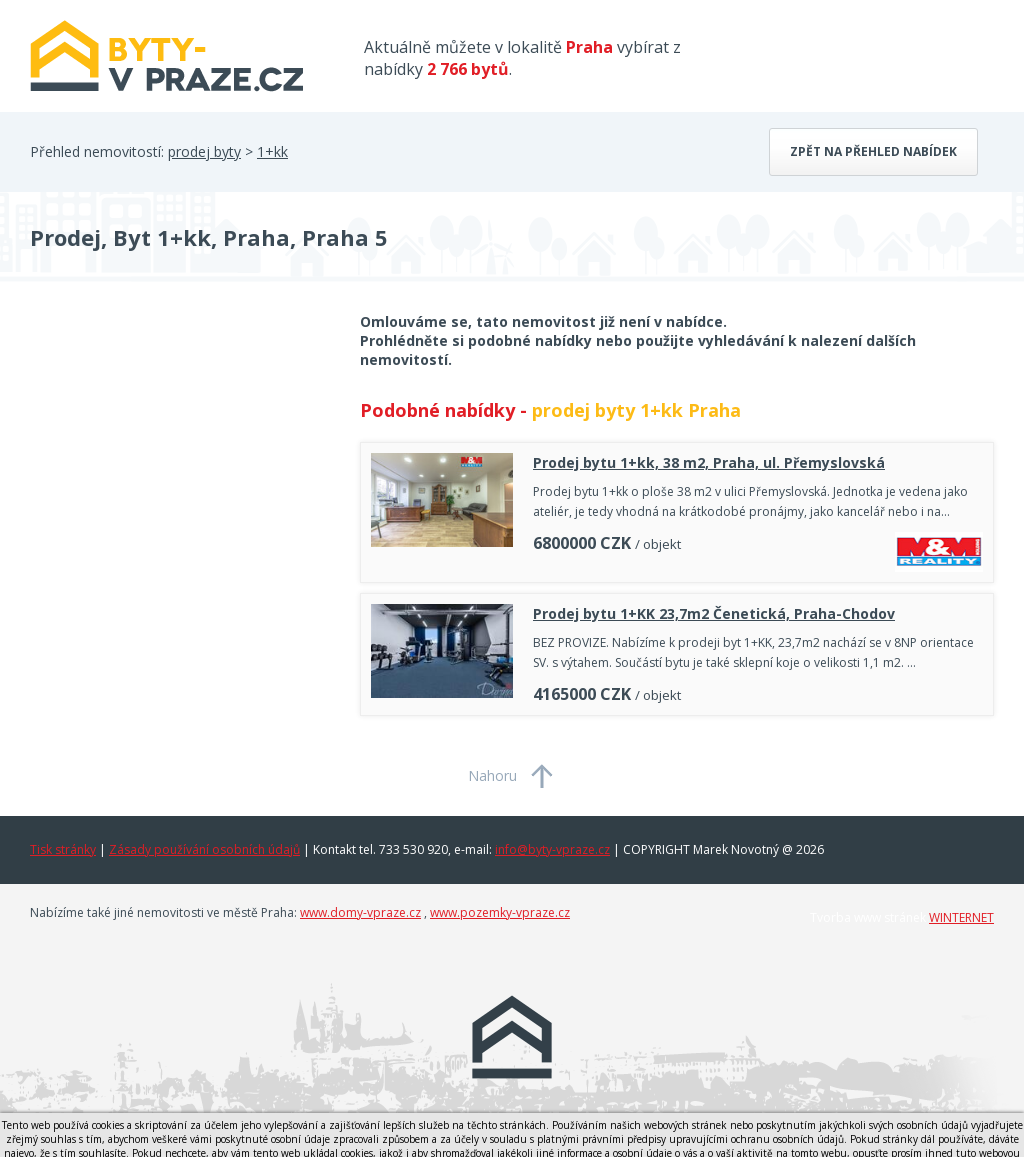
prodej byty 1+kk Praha (636, 410)
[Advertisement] (180, 472)
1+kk (272, 151)
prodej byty (204, 151)
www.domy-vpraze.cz (360, 912)
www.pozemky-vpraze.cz (500, 912)
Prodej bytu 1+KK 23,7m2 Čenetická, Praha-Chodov (714, 613)
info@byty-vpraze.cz (552, 849)
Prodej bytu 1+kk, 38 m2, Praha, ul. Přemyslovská (709, 462)
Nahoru (492, 775)
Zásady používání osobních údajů (204, 849)
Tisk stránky (63, 849)
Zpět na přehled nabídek (873, 151)
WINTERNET (961, 917)
